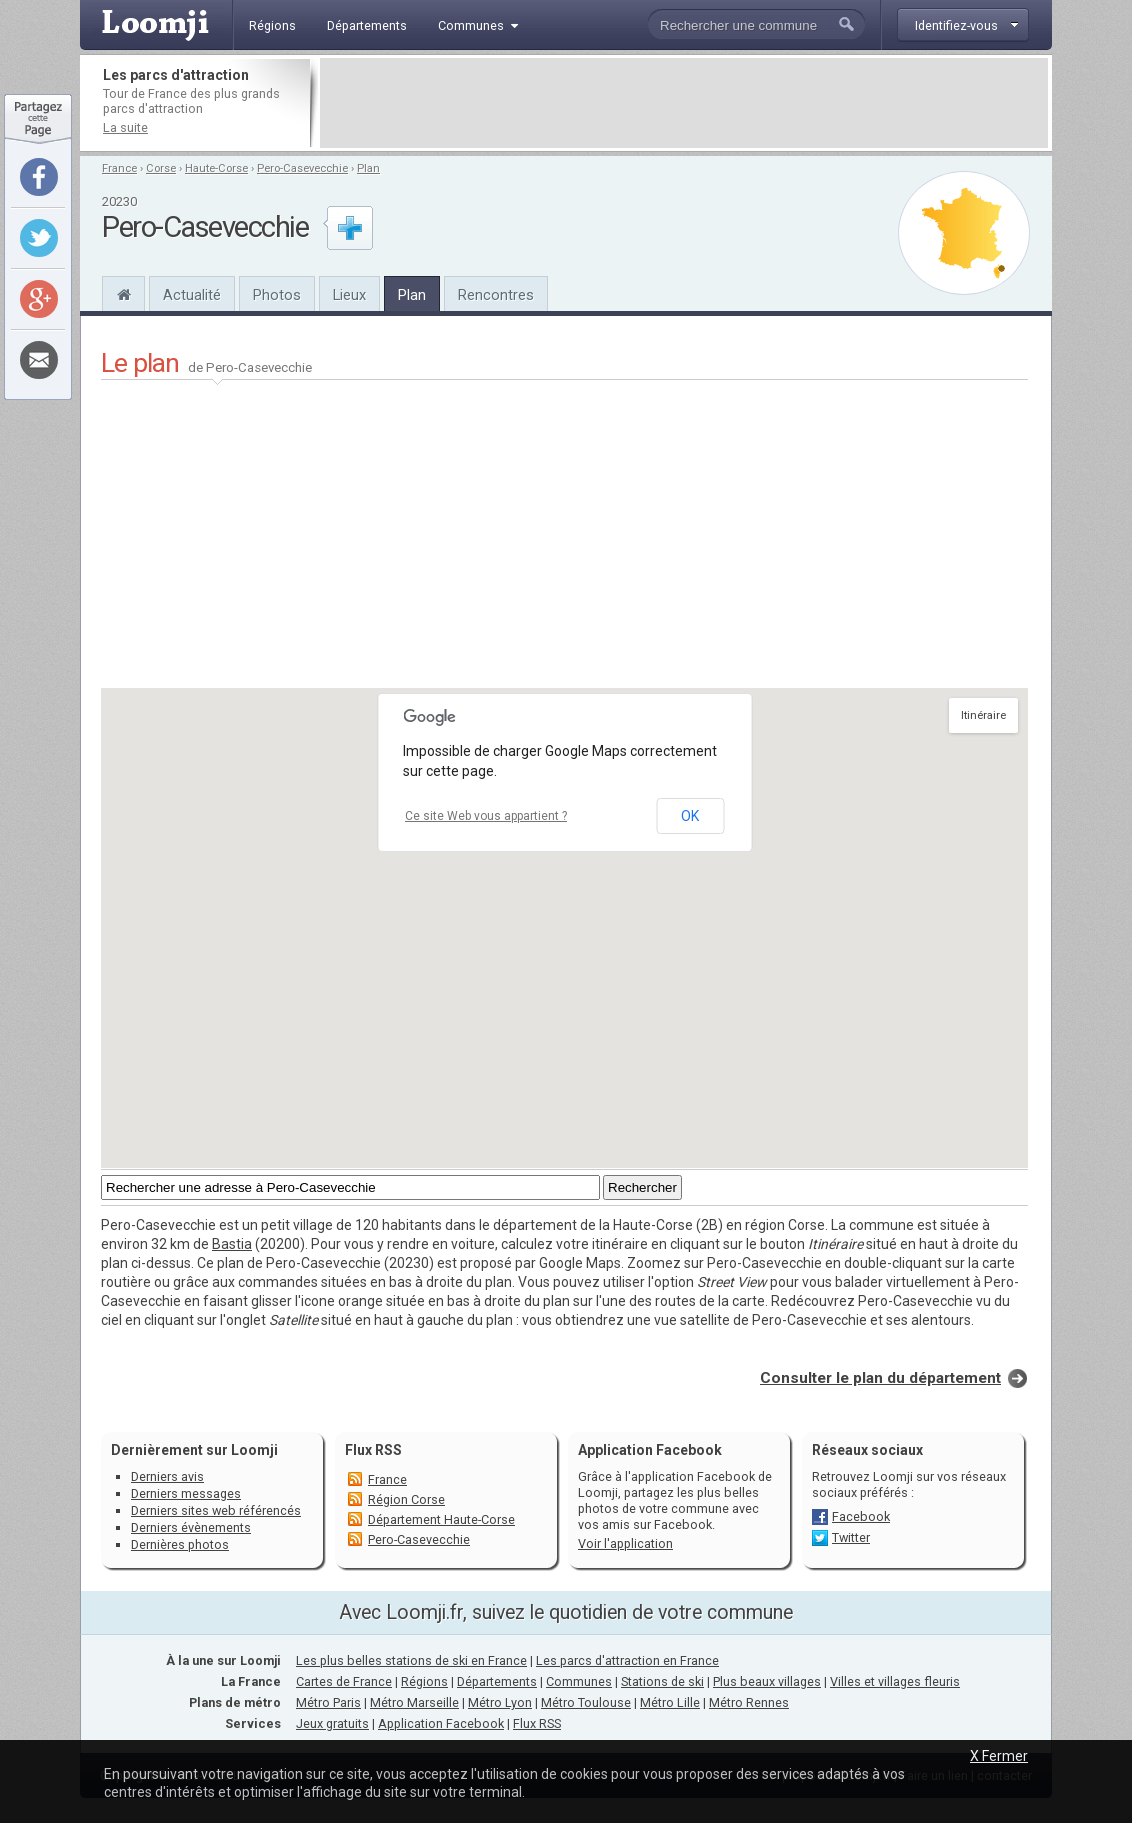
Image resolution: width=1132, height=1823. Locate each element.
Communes (579, 1681)
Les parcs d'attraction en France (627, 1660)
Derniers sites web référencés (216, 1510)
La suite (125, 127)
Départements (497, 1681)
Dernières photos (180, 1544)
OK (690, 816)
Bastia (232, 1244)
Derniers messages (186, 1493)
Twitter (851, 1537)
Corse (161, 168)
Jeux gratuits (332, 1723)
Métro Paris (328, 1702)
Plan (368, 168)
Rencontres (496, 295)
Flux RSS (373, 1450)
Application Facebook (441, 1723)
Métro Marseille (414, 1702)
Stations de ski (662, 1681)
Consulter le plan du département (880, 1378)
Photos (277, 295)
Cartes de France (344, 1681)
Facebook (861, 1516)
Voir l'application (625, 1543)
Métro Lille (670, 1702)
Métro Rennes (749, 1702)
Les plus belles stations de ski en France (411, 1660)
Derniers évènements (191, 1527)
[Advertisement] (684, 103)
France (119, 168)
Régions (424, 1681)
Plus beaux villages (767, 1681)
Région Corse (406, 1499)
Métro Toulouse (586, 1702)
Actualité (192, 295)
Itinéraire (983, 715)
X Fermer (999, 1756)
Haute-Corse (216, 168)
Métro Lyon (500, 1702)
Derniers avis (167, 1476)
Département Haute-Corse (441, 1519)
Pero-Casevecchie (302, 168)
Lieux (349, 295)
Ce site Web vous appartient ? (486, 816)
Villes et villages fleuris (895, 1681)
